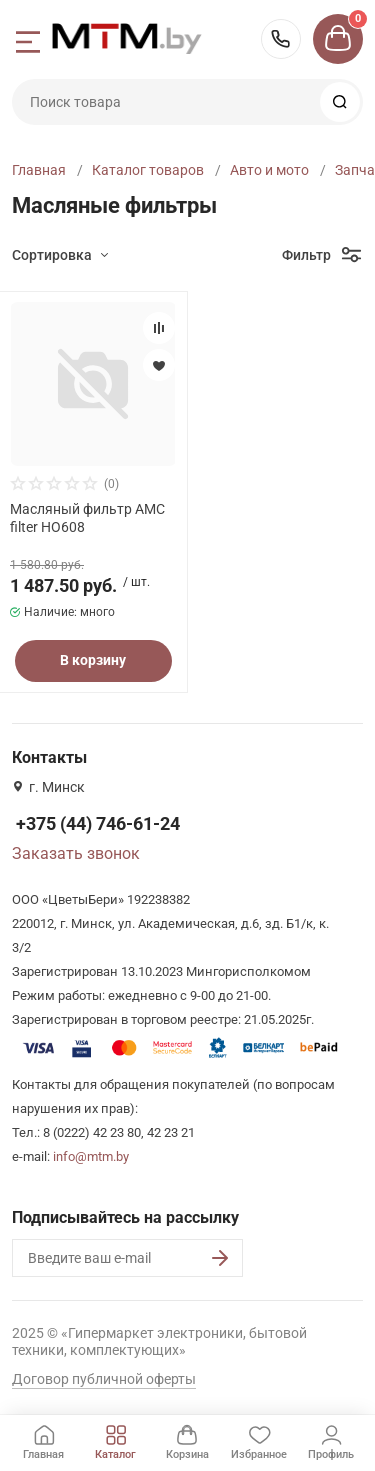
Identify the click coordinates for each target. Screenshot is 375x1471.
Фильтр (306, 255)
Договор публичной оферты (104, 1379)
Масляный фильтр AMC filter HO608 (87, 518)
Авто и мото (269, 170)
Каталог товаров (148, 170)
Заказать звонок (76, 853)
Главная (39, 170)
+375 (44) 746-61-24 (281, 39)
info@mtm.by (91, 1156)
